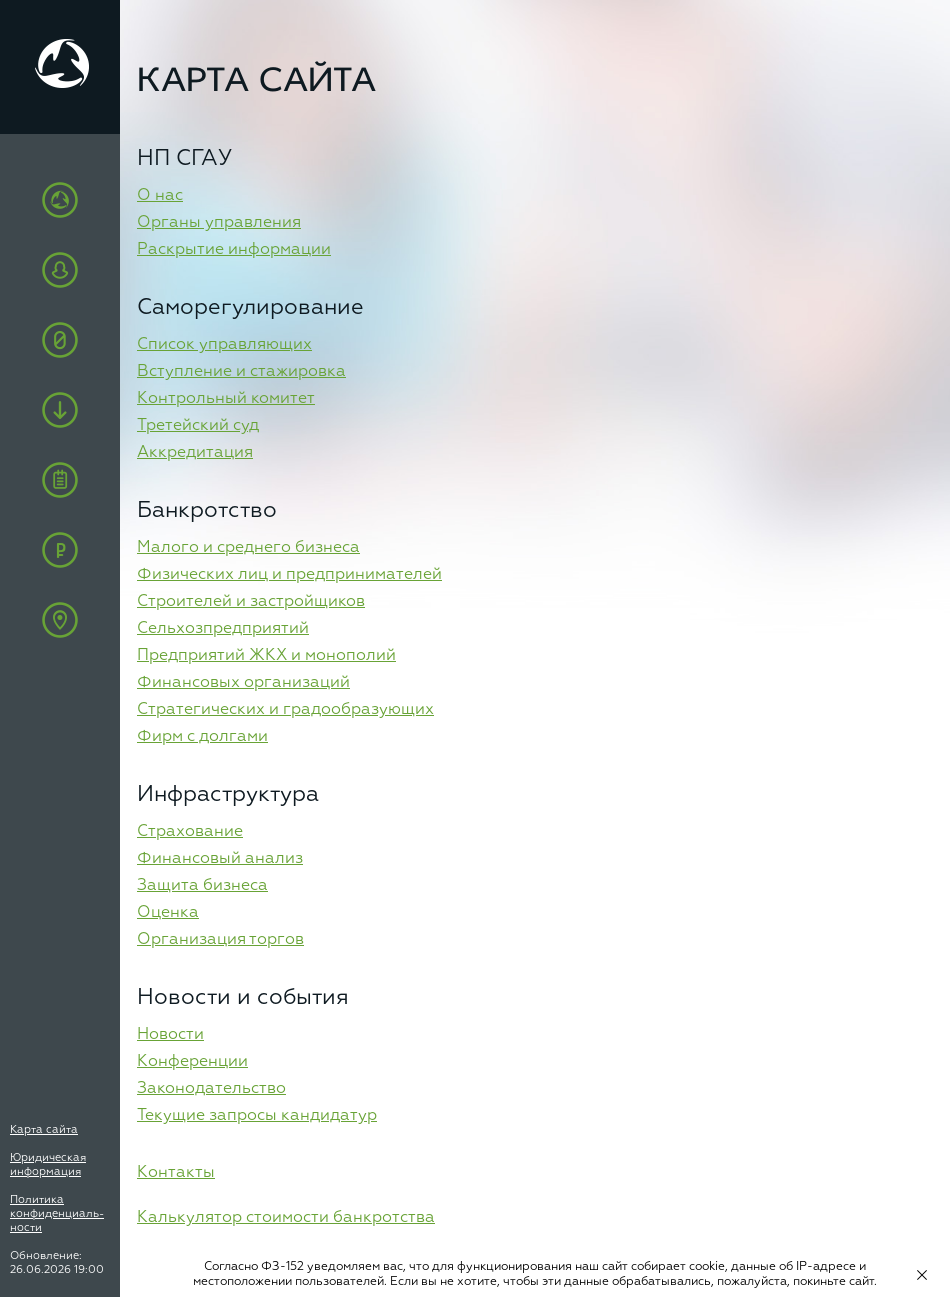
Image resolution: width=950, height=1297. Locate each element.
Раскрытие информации (234, 250)
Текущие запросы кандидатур (257, 1116)
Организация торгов (220, 940)
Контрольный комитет (226, 399)
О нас (160, 196)
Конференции (192, 1062)
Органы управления (219, 223)
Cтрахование (190, 832)
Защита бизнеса (202, 886)
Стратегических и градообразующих (285, 710)
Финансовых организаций (243, 683)
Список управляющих (224, 345)
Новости (170, 1035)
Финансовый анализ (220, 859)
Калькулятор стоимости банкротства (286, 1218)
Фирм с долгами (202, 737)
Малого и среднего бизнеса (248, 548)
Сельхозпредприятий (223, 629)
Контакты (176, 1173)
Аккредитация (195, 453)
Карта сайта (44, 1129)
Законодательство (211, 1089)
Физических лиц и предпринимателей (289, 575)
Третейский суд (198, 426)
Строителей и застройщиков (251, 602)
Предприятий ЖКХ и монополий (266, 656)
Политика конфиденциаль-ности (57, 1213)
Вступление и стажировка (241, 372)
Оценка (168, 913)
